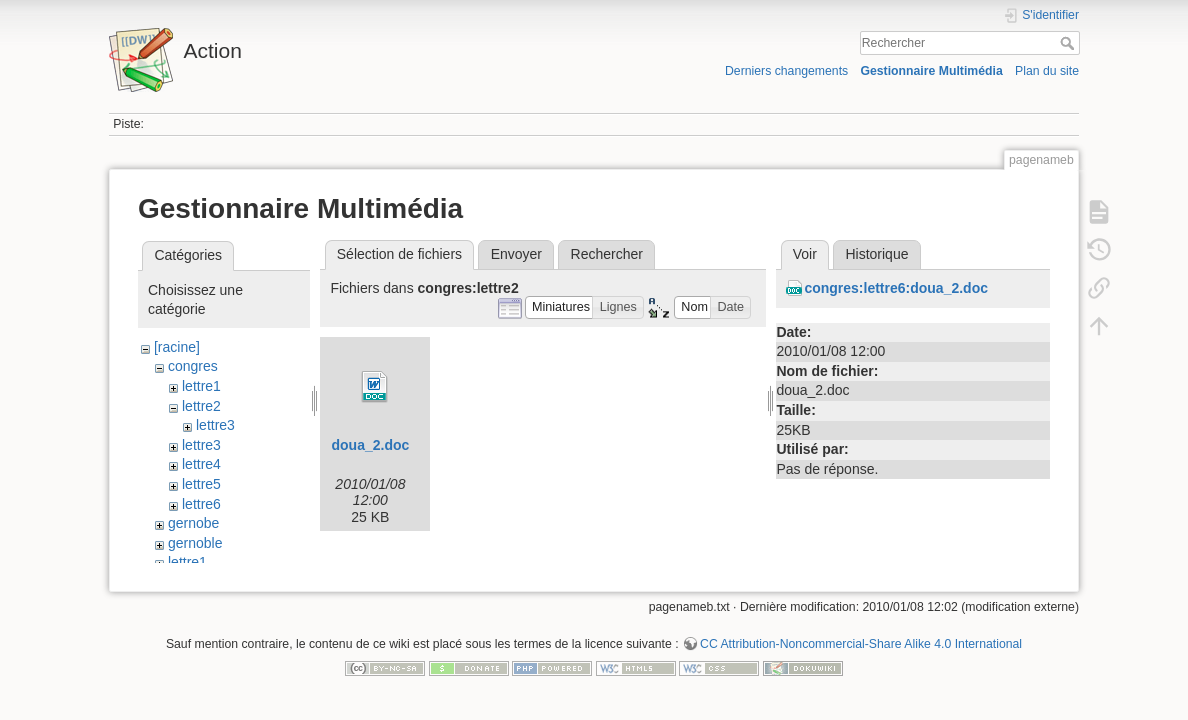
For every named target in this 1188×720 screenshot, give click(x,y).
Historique (876, 254)
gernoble (195, 543)
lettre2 (201, 406)
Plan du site (1047, 71)
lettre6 (201, 504)
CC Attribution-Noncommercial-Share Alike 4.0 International (861, 654)
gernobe (193, 523)
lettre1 (201, 386)
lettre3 (215, 425)
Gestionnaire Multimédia (931, 71)
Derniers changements (786, 71)
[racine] (177, 347)
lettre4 (201, 464)
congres (193, 366)
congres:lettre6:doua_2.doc (896, 288)
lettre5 (201, 484)
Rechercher (1069, 43)
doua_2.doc (370, 445)
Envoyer (516, 254)
